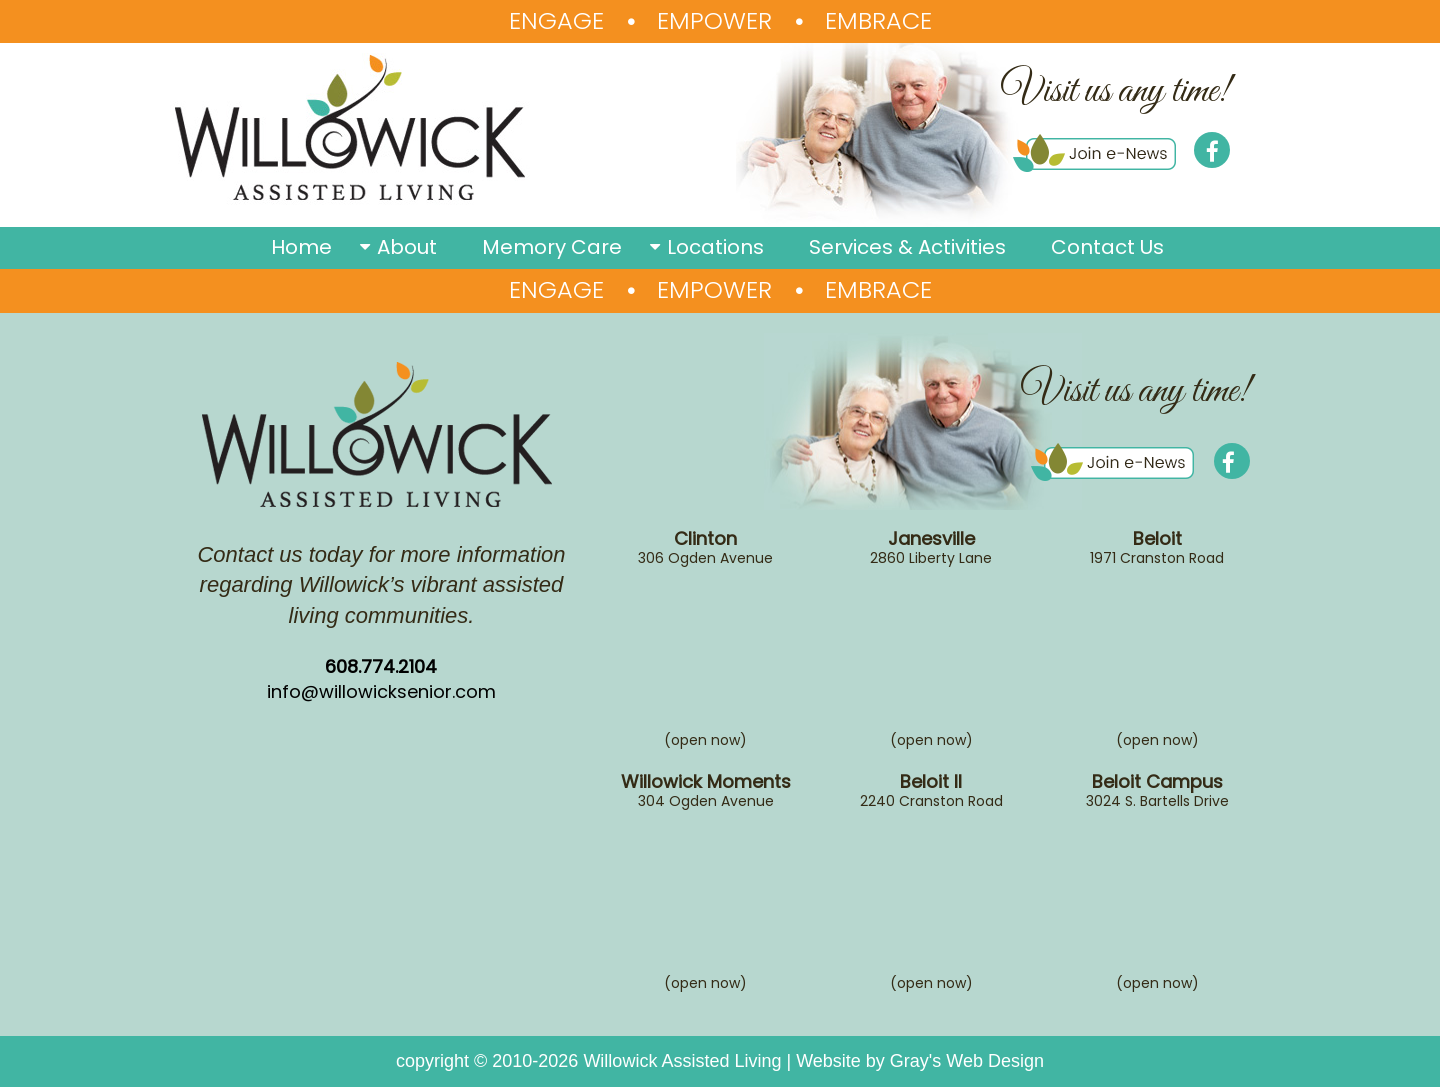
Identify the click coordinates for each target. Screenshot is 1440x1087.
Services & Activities (907, 247)
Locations (715, 247)
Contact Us (1107, 247)
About (407, 247)
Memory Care (552, 247)
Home (301, 247)
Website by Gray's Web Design (920, 1061)
